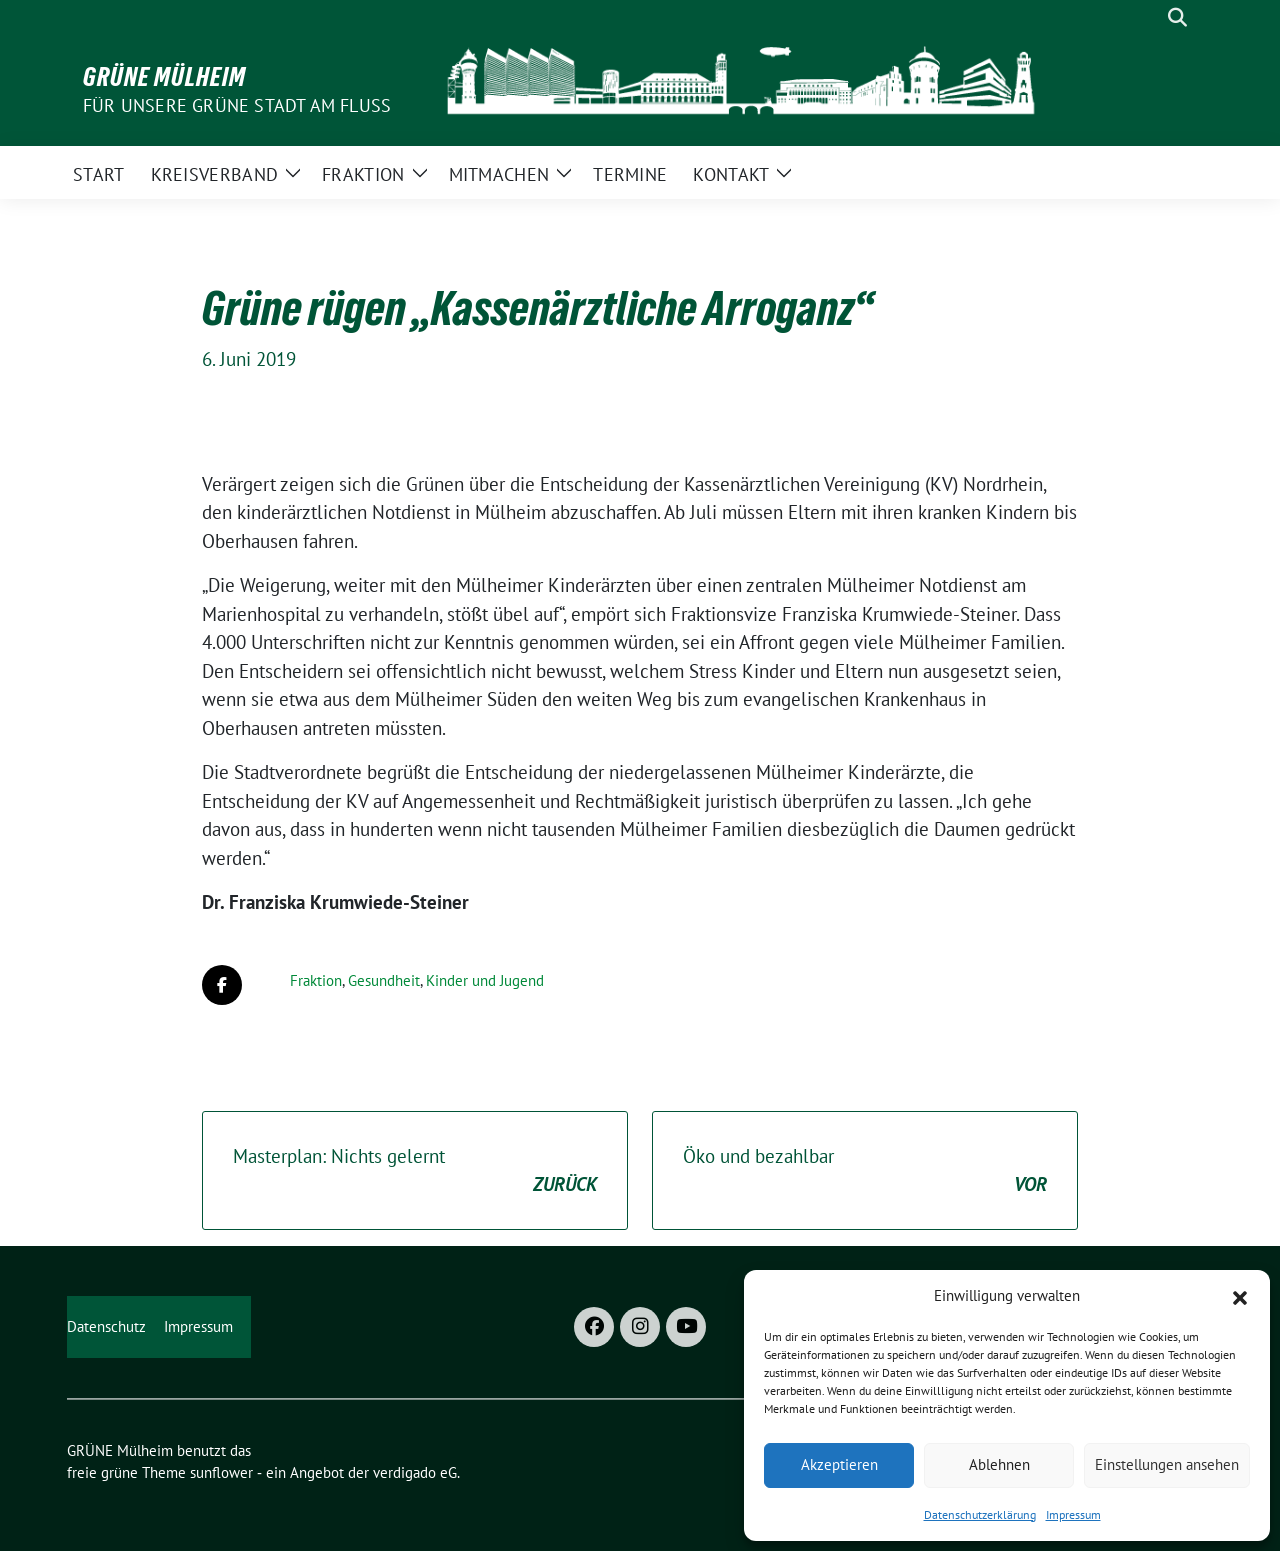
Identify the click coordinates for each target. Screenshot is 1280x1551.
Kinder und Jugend (485, 980)
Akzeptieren (839, 1464)
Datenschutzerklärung (980, 1514)
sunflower (221, 1472)
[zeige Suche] (1177, 17)
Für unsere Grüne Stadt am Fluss (237, 105)
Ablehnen (999, 1464)
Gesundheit (384, 980)
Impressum (1073, 1514)
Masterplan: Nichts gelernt (415, 1171)
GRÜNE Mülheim (164, 77)
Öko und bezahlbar (865, 1171)
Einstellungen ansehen (1167, 1464)
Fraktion (316, 980)
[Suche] (1149, 17)
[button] (1240, 1296)
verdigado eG (415, 1472)
